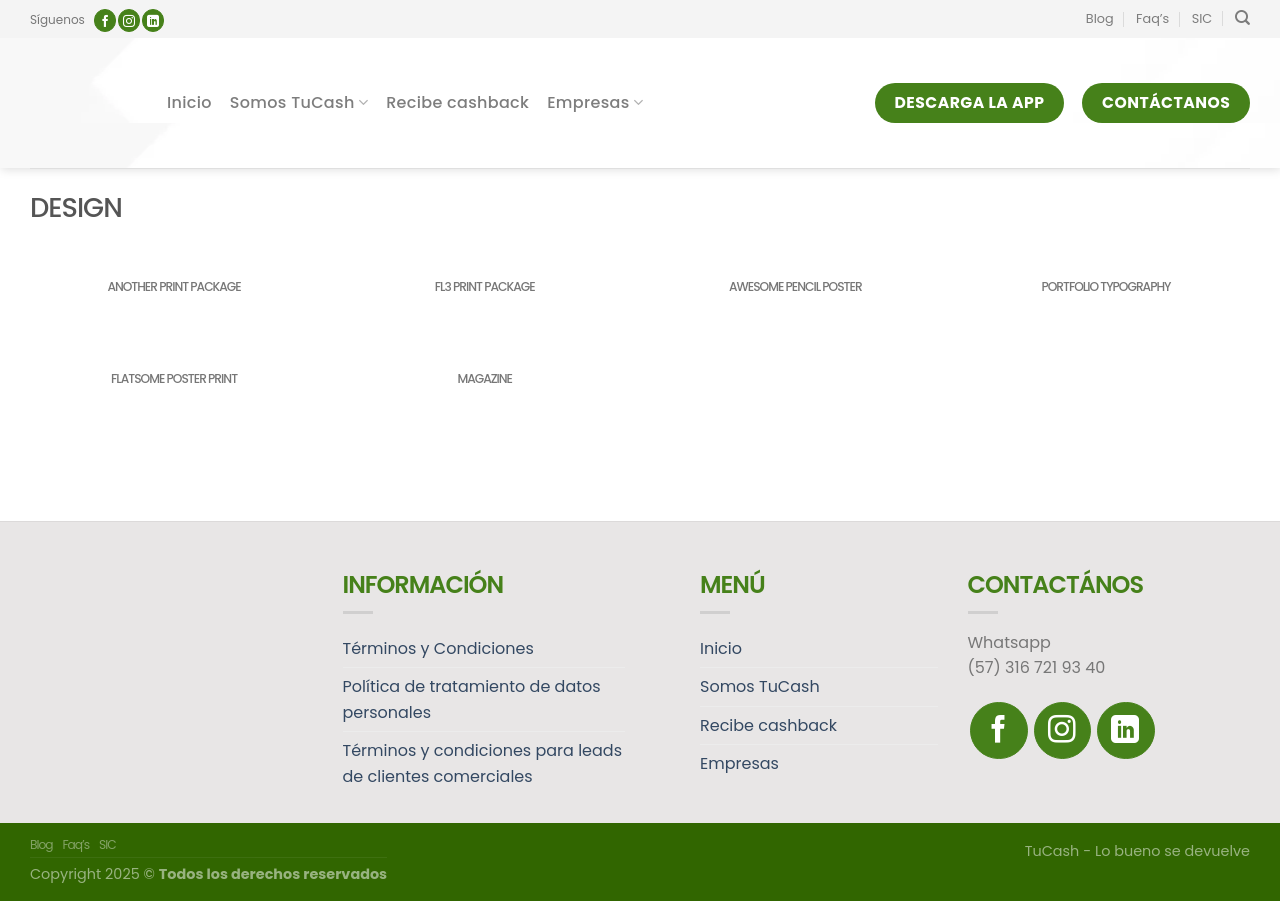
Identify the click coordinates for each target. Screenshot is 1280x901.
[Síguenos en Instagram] (129, 20)
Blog (1100, 18)
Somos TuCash (299, 102)
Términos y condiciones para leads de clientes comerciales (483, 763)
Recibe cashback (457, 102)
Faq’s (1152, 18)
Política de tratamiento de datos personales (472, 699)
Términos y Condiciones (438, 648)
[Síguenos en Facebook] (105, 20)
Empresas (595, 102)
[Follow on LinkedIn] (153, 20)
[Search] (1242, 18)
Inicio (189, 102)
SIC (1202, 18)
